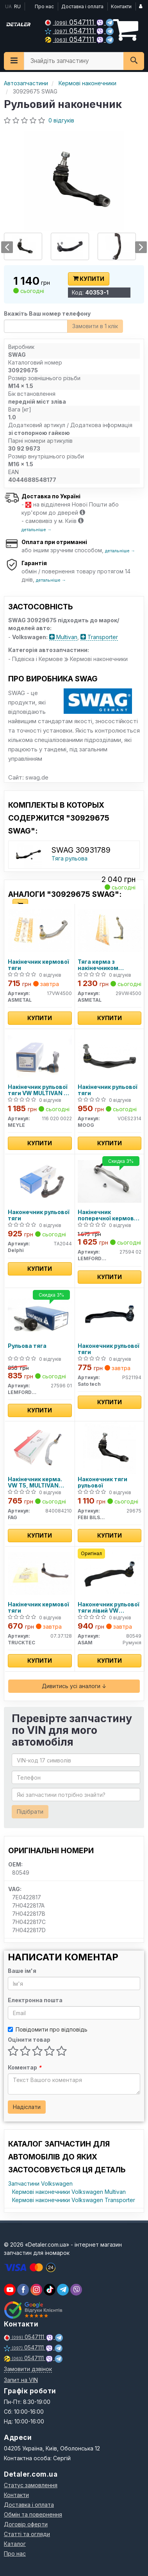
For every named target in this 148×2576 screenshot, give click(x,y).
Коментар (24, 2067)
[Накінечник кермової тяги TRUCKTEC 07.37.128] (40, 1573)
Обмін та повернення (33, 2514)
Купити (88, 278)
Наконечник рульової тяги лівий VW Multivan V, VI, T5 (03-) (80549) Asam (109, 1607)
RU (17, 6)
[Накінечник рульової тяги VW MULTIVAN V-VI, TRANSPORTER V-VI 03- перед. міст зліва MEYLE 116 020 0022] (40, 1055)
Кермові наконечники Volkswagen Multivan (69, 2191)
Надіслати (27, 2107)
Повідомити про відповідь (47, 2029)
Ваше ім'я (22, 1970)
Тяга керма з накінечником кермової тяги (98, 965)
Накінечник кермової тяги (38, 965)
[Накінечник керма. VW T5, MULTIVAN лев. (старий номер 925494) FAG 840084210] (40, 1447)
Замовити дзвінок (28, 2369)
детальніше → (36, 529)
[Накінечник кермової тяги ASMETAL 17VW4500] (40, 930)
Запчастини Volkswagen (40, 2183)
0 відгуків (61, 120)
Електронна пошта (35, 2000)
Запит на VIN (21, 2380)
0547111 (70, 22)
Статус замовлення (30, 2485)
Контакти (121, 6)
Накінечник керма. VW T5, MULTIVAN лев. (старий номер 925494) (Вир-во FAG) (39, 1482)
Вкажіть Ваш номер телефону (47, 313)
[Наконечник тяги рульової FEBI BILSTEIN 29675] (109, 1447)
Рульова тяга (27, 1346)
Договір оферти (26, 2524)
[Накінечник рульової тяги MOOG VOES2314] (110, 1055)
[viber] (23, 2290)
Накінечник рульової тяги (107, 1090)
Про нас (44, 6)
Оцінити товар (29, 2039)
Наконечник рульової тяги (39, 1215)
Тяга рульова (69, 858)
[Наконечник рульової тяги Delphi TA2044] (40, 1180)
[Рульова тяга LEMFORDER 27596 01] (40, 1314)
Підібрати (30, 1811)
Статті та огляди (27, 2534)
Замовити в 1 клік (95, 326)
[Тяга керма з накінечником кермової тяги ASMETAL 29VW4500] (110, 930)
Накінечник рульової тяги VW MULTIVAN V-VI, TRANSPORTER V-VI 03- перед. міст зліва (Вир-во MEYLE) (39, 1090)
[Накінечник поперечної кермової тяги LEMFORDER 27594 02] (110, 1180)
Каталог (15, 2543)
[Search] (133, 61)
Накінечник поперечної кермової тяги (108, 1215)
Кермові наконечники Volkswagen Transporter (73, 2200)
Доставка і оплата (82, 6)
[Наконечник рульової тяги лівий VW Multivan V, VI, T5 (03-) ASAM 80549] (110, 1573)
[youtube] (10, 2290)
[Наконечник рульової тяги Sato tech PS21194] (109, 1314)
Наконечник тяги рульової (102, 1482)
